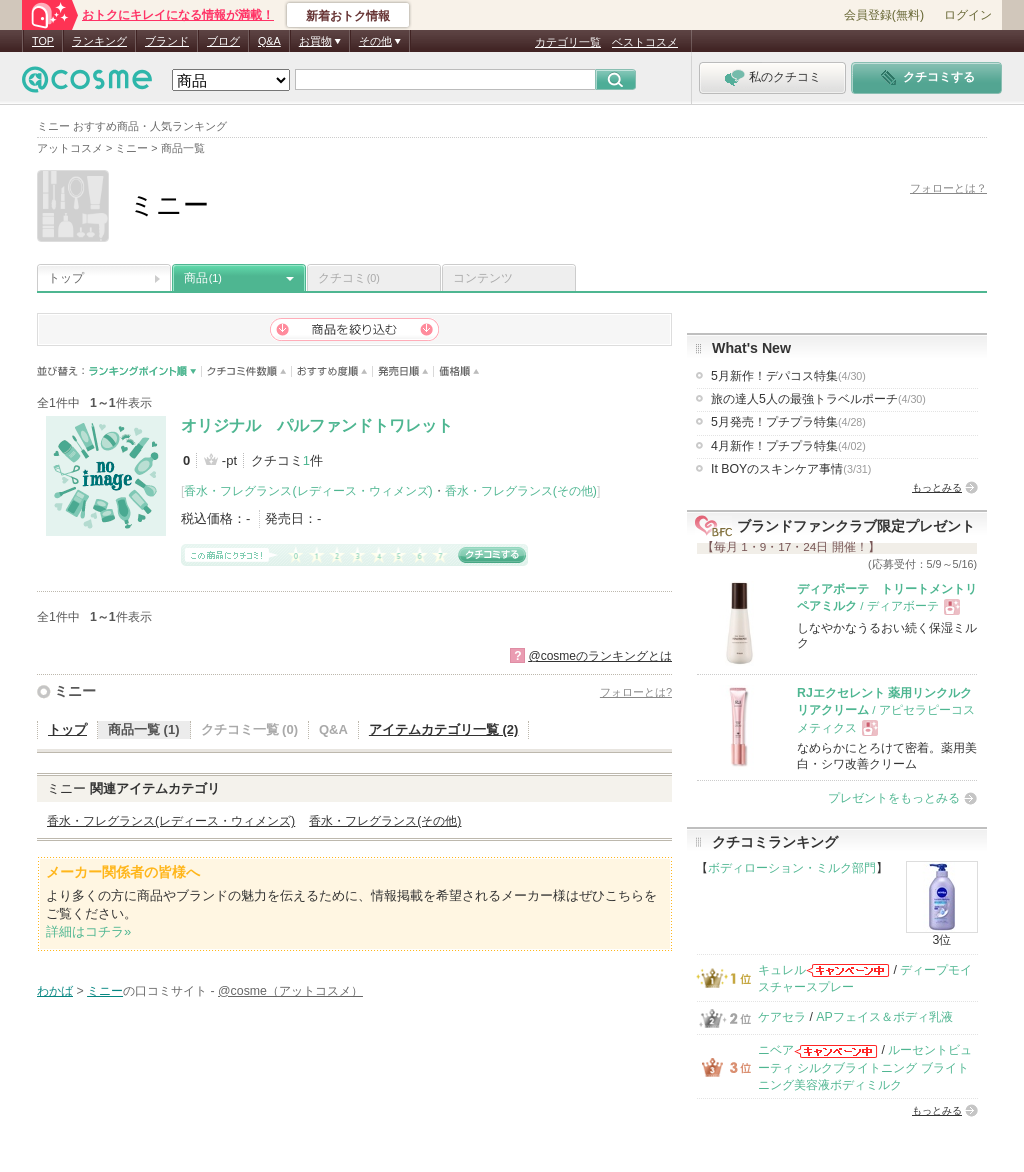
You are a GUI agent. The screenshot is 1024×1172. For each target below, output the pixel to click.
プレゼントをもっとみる (894, 798)
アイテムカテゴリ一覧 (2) (444, 729)
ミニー (75, 691)
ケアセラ (782, 1017)
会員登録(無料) (884, 15)
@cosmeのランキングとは (600, 656)
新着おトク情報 (348, 16)
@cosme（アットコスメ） (290, 991)
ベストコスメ (645, 42)
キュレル (782, 970)
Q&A (269, 41)
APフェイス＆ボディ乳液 (884, 1017)
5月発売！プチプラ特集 (788, 422)
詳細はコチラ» (88, 931)
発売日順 (403, 371)
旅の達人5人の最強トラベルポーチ (818, 399)
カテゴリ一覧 (568, 42)
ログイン (968, 15)
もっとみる (937, 487)
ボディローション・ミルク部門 (792, 868)
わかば (55, 991)
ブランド (167, 41)
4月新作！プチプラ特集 (788, 446)
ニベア (776, 1050)
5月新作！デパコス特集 (788, 376)
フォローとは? (636, 692)
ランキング (99, 41)
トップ (66, 278)
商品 (203, 278)
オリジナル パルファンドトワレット (317, 425)
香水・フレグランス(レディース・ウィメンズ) (308, 491)
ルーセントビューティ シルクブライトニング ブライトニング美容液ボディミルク (865, 1067)
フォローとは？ (948, 188)
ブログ (223, 41)
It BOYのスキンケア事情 (791, 469)
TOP (43, 41)
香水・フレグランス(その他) (521, 491)
